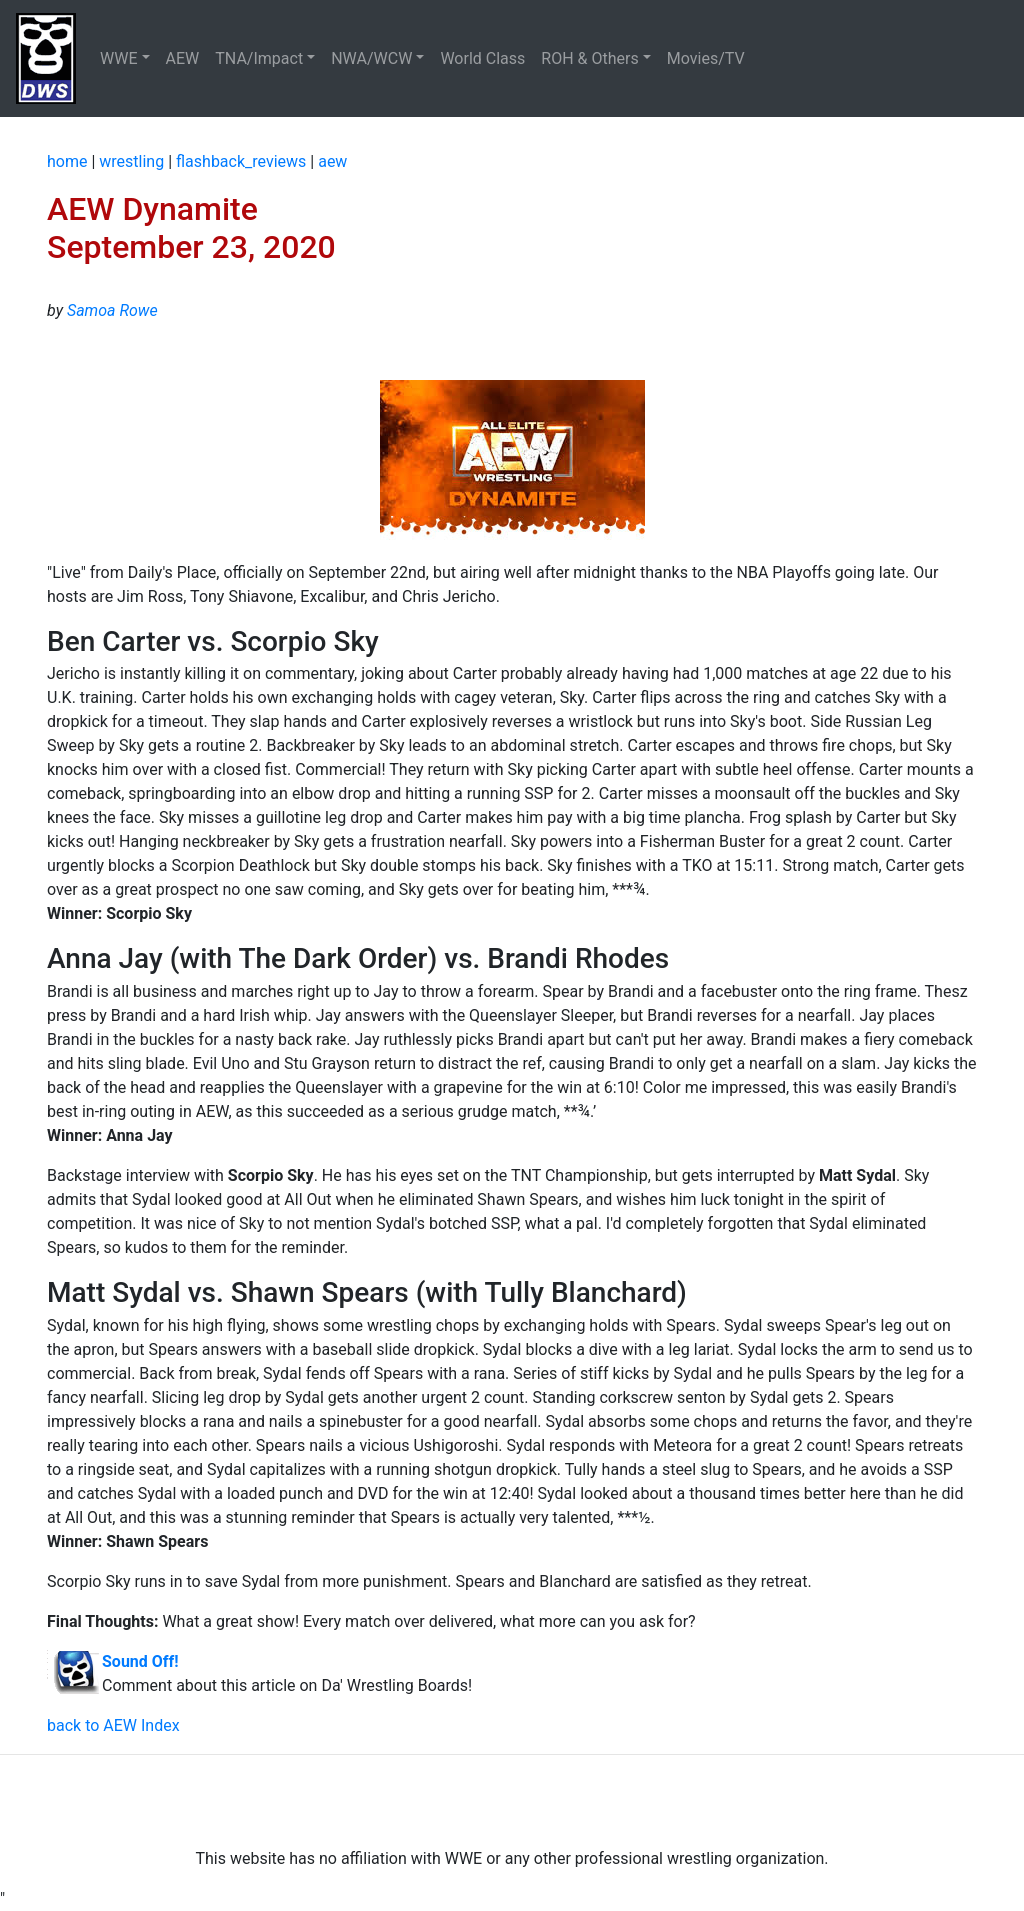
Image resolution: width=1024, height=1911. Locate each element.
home (67, 161)
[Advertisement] (512, 1801)
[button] (125, 59)
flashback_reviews (241, 161)
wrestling (131, 161)
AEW (183, 58)
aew (332, 161)
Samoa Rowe (112, 310)
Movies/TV (708, 58)
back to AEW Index (113, 1725)
